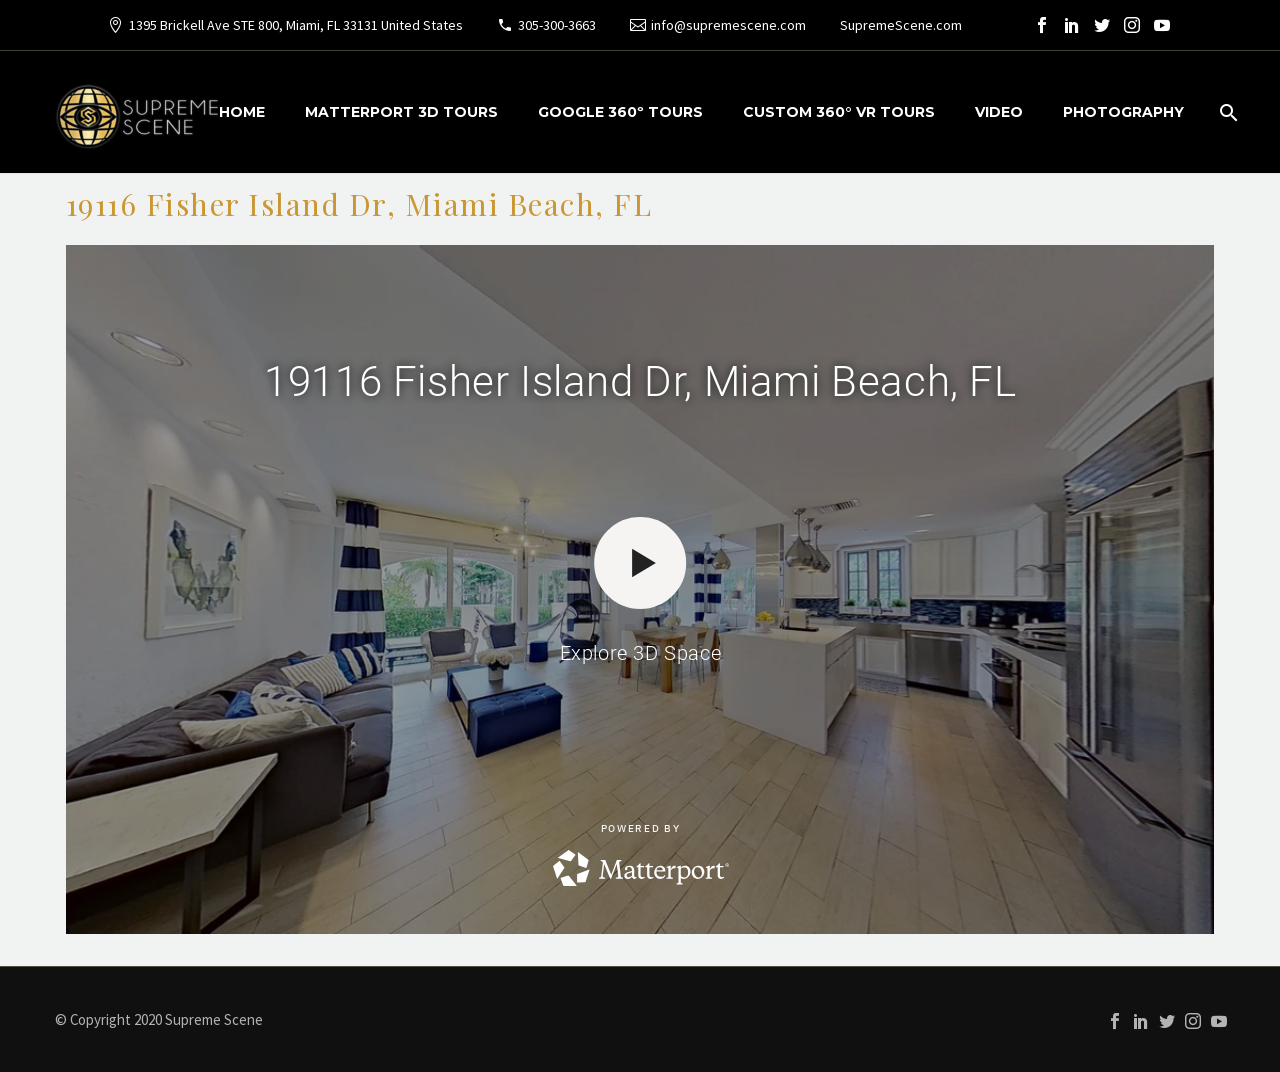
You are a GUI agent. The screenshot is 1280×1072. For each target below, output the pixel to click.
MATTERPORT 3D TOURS (401, 112)
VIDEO (999, 112)
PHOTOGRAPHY (1123, 112)
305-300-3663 (557, 25)
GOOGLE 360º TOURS (620, 112)
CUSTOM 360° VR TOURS (839, 112)
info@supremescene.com (728, 25)
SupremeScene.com (901, 25)
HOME (242, 112)
